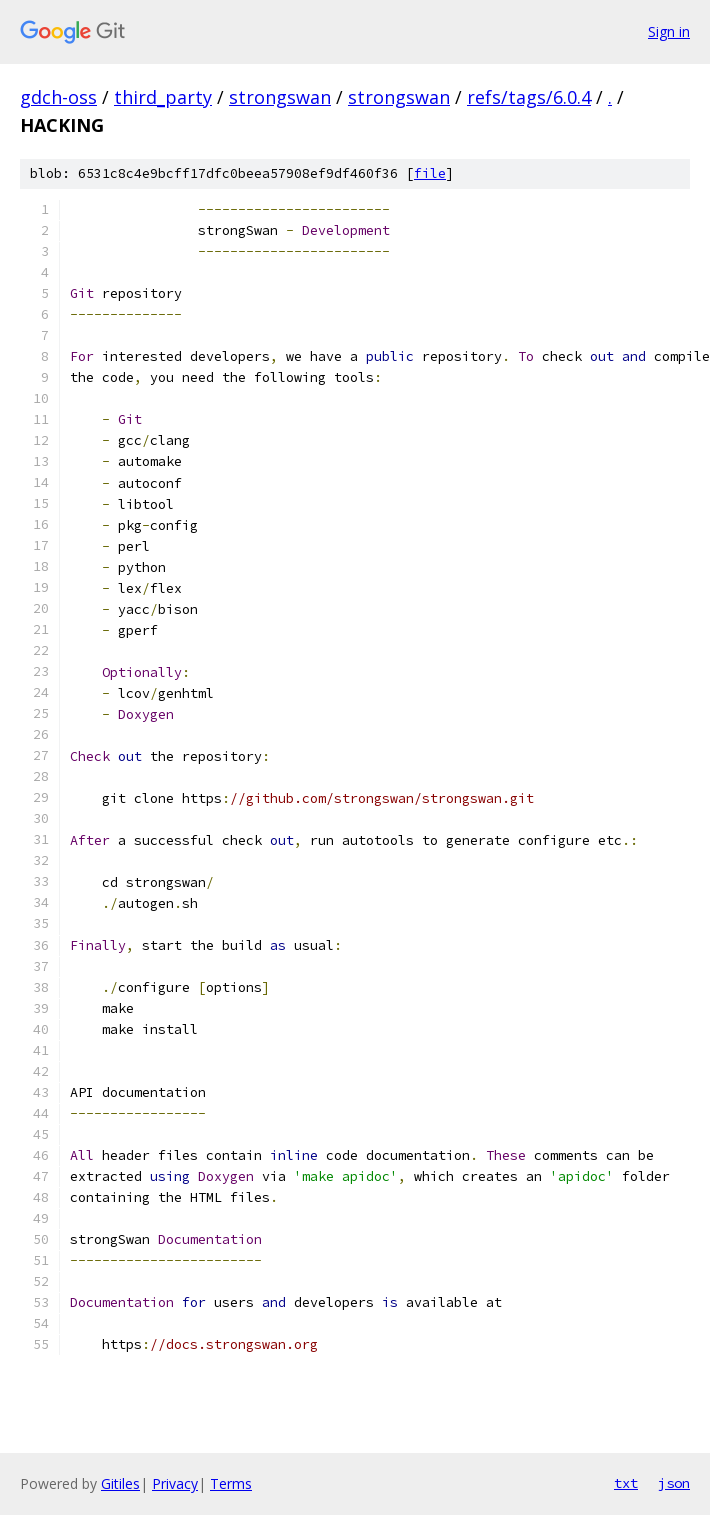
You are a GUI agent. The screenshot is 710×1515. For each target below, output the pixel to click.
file (430, 173)
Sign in (669, 31)
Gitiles (120, 1483)
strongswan (280, 97)
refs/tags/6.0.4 (529, 97)
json (674, 1483)
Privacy (175, 1483)
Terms (231, 1483)
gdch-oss (58, 97)
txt (626, 1483)
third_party (163, 97)
